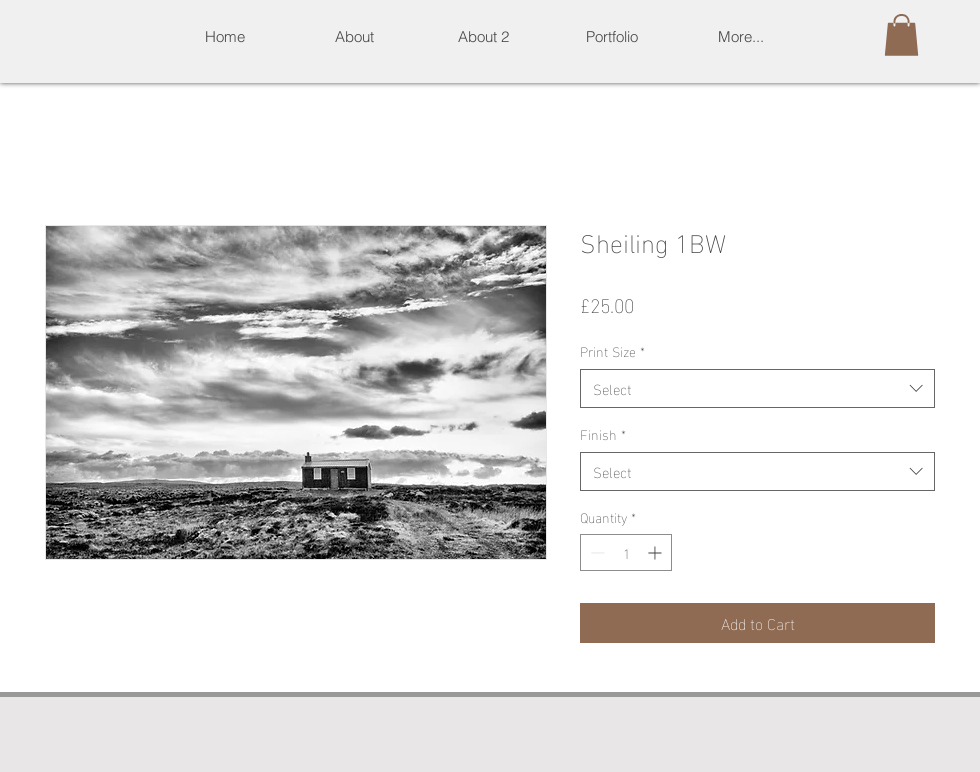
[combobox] (757, 388)
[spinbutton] (626, 552)
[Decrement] (595, 552)
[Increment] (656, 552)
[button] (611, 36)
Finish (603, 434)
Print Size (612, 351)
